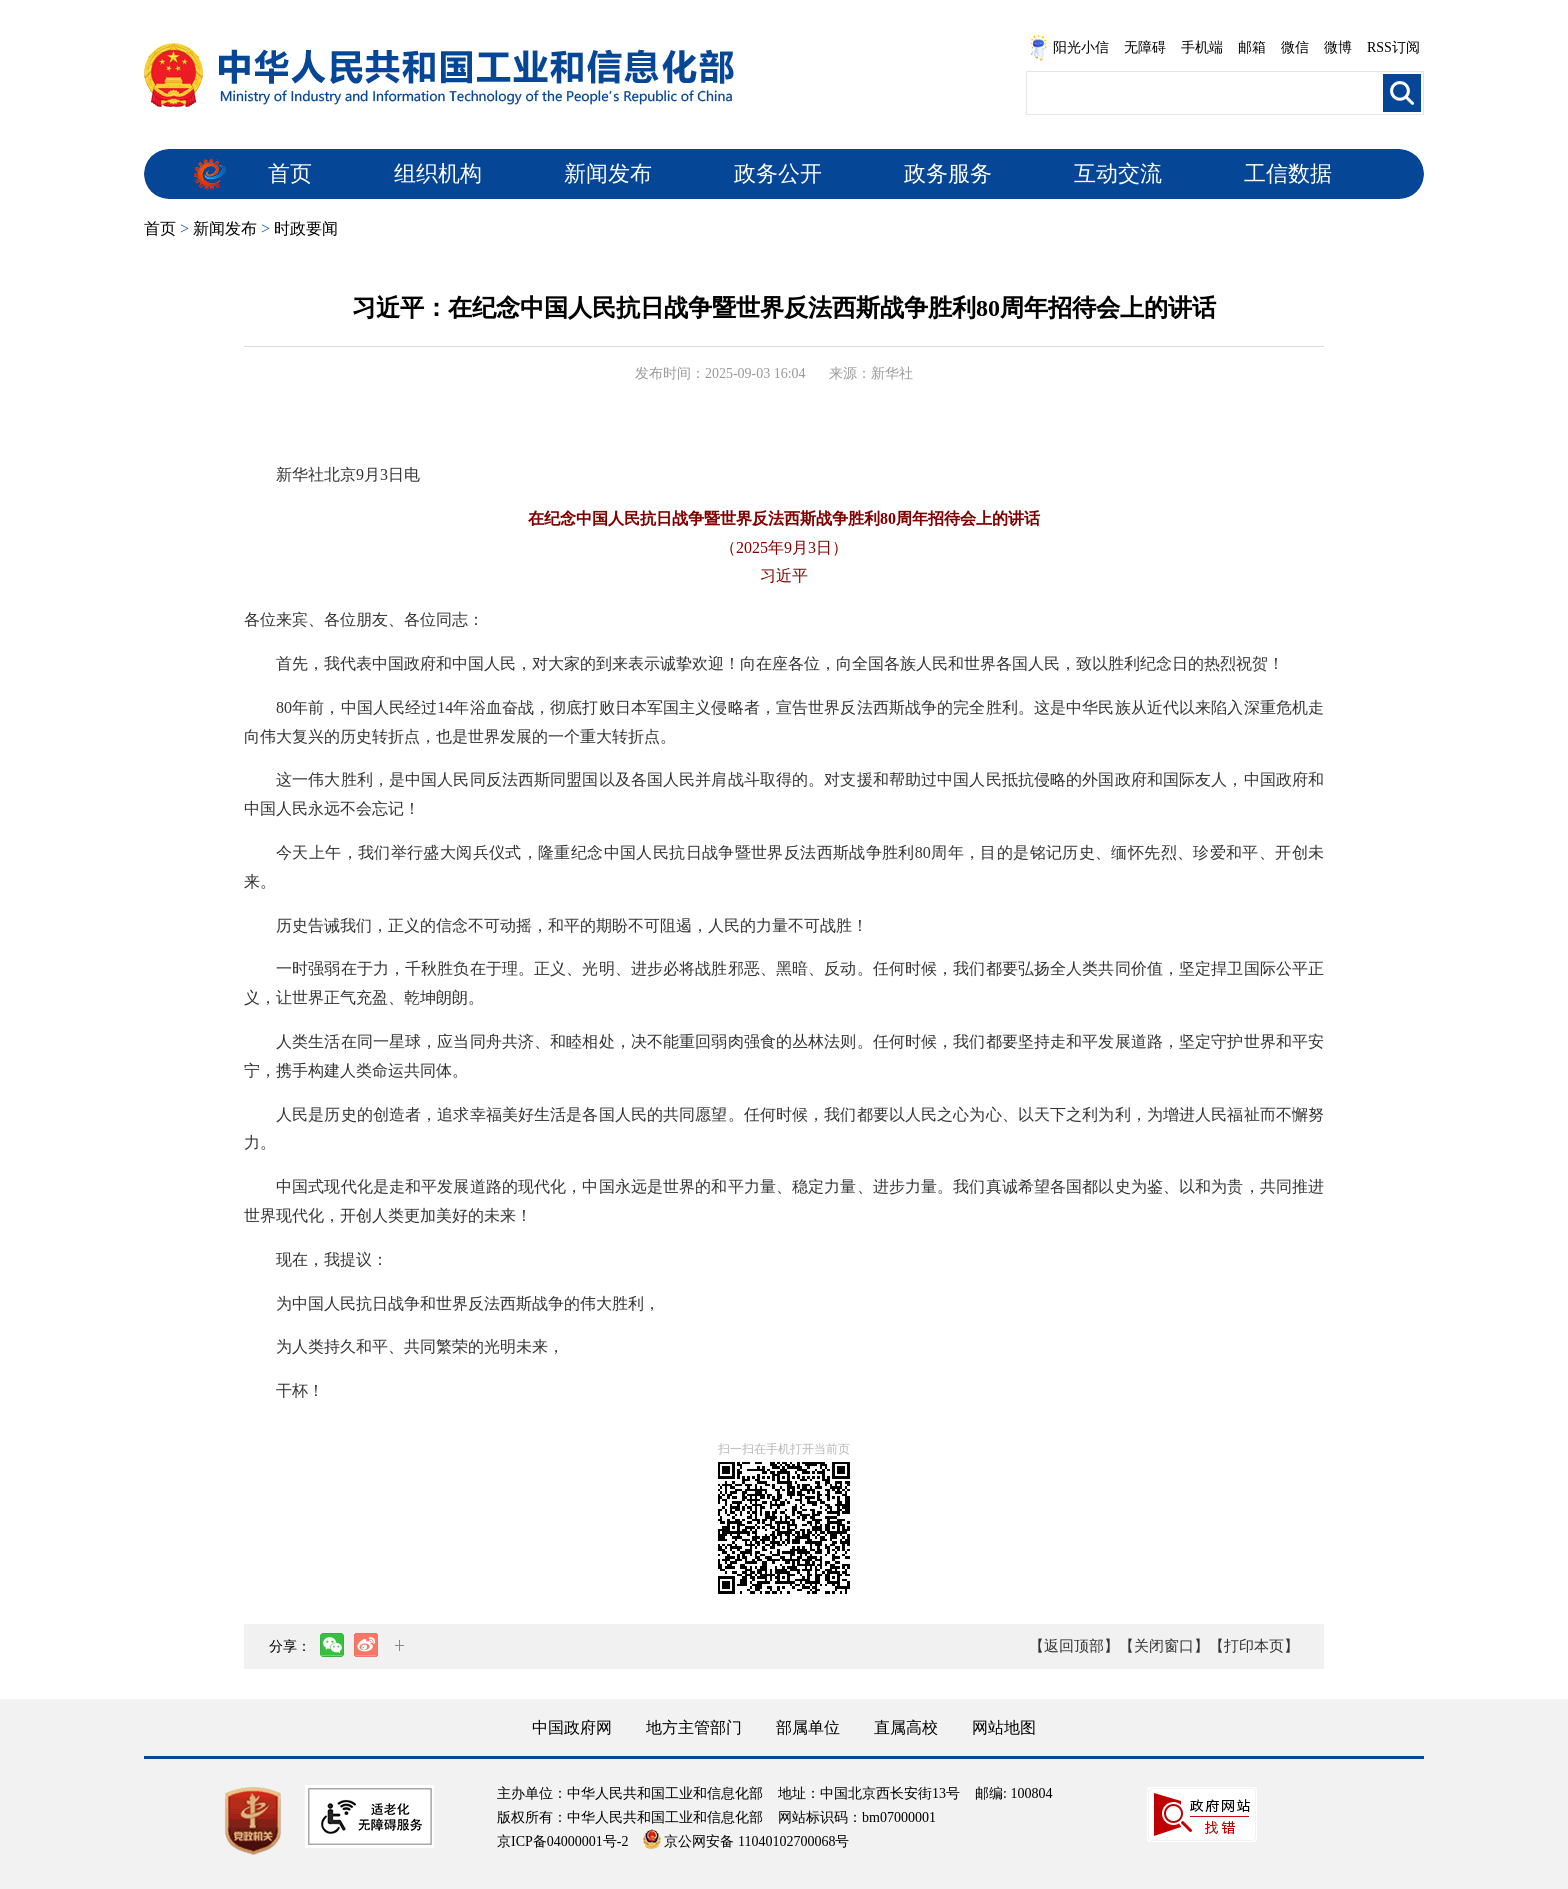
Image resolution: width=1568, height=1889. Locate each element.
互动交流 (1118, 173)
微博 (1338, 47)
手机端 (1202, 47)
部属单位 (808, 1727)
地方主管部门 (694, 1727)
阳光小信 (1069, 48)
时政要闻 (306, 228)
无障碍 (1145, 47)
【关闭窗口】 (1164, 1646)
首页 (290, 173)
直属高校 (906, 1727)
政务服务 (948, 173)
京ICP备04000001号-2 (562, 1841)
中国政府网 (572, 1727)
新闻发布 (608, 173)
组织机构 (438, 173)
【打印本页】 (1254, 1646)
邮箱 (1252, 47)
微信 (1295, 47)
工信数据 (1288, 173)
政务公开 (778, 173)
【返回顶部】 (1074, 1646)
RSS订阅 (1393, 47)
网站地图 (1004, 1727)
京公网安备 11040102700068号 (746, 1841)
